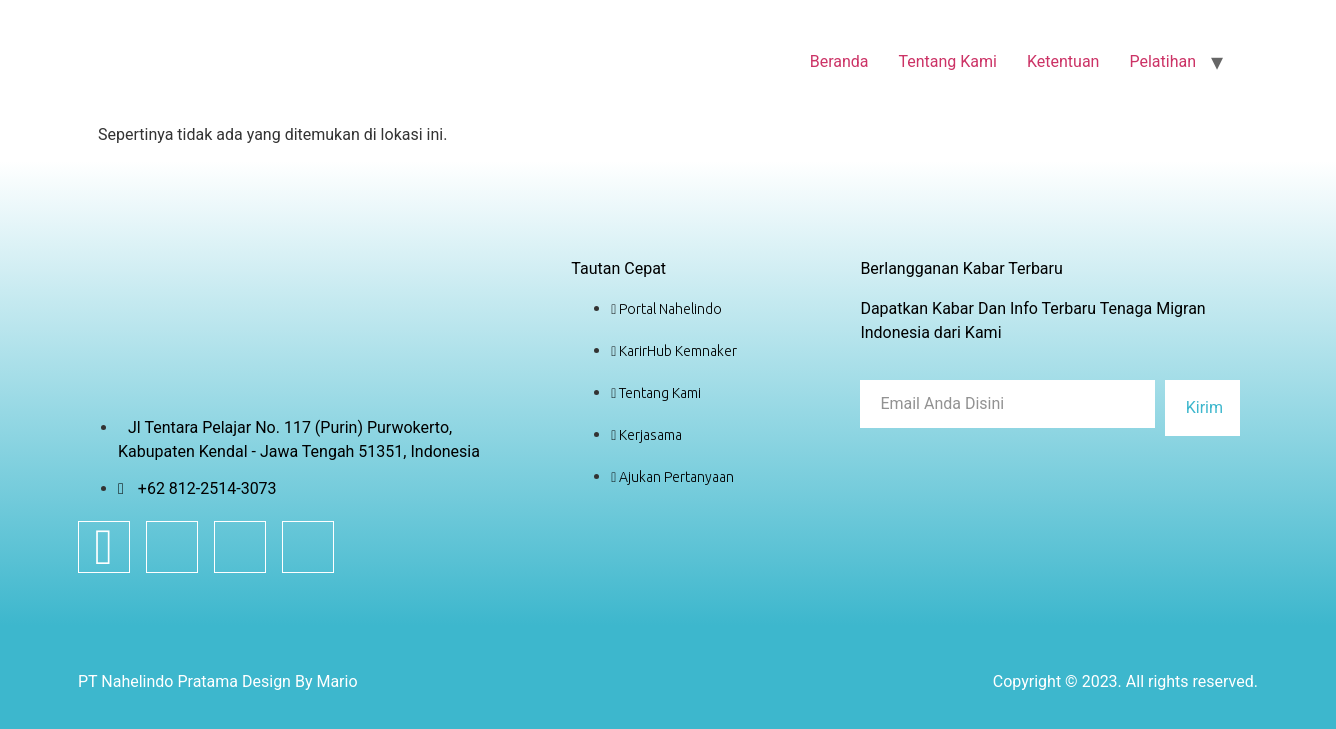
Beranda (839, 61)
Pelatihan (1162, 61)
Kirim (1204, 407)
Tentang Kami (948, 61)
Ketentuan (1063, 61)
